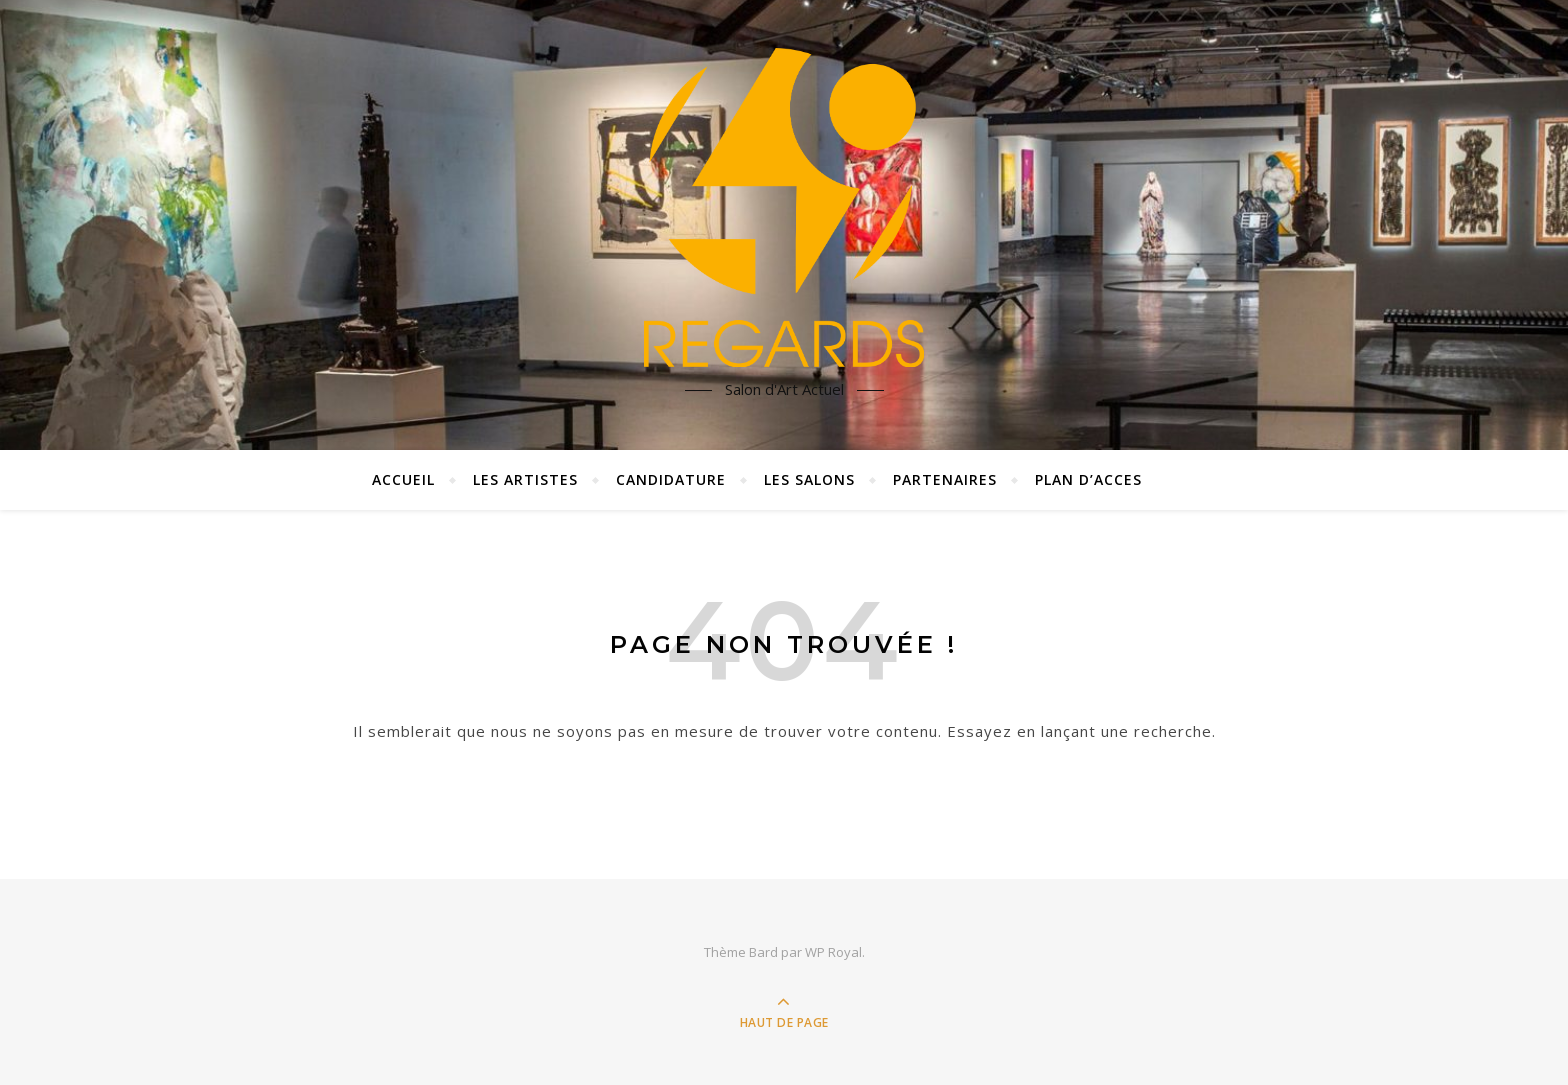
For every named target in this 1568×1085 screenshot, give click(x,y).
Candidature (671, 479)
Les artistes (525, 479)
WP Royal (833, 952)
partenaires (945, 479)
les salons (809, 479)
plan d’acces (1088, 479)
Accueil (403, 479)
